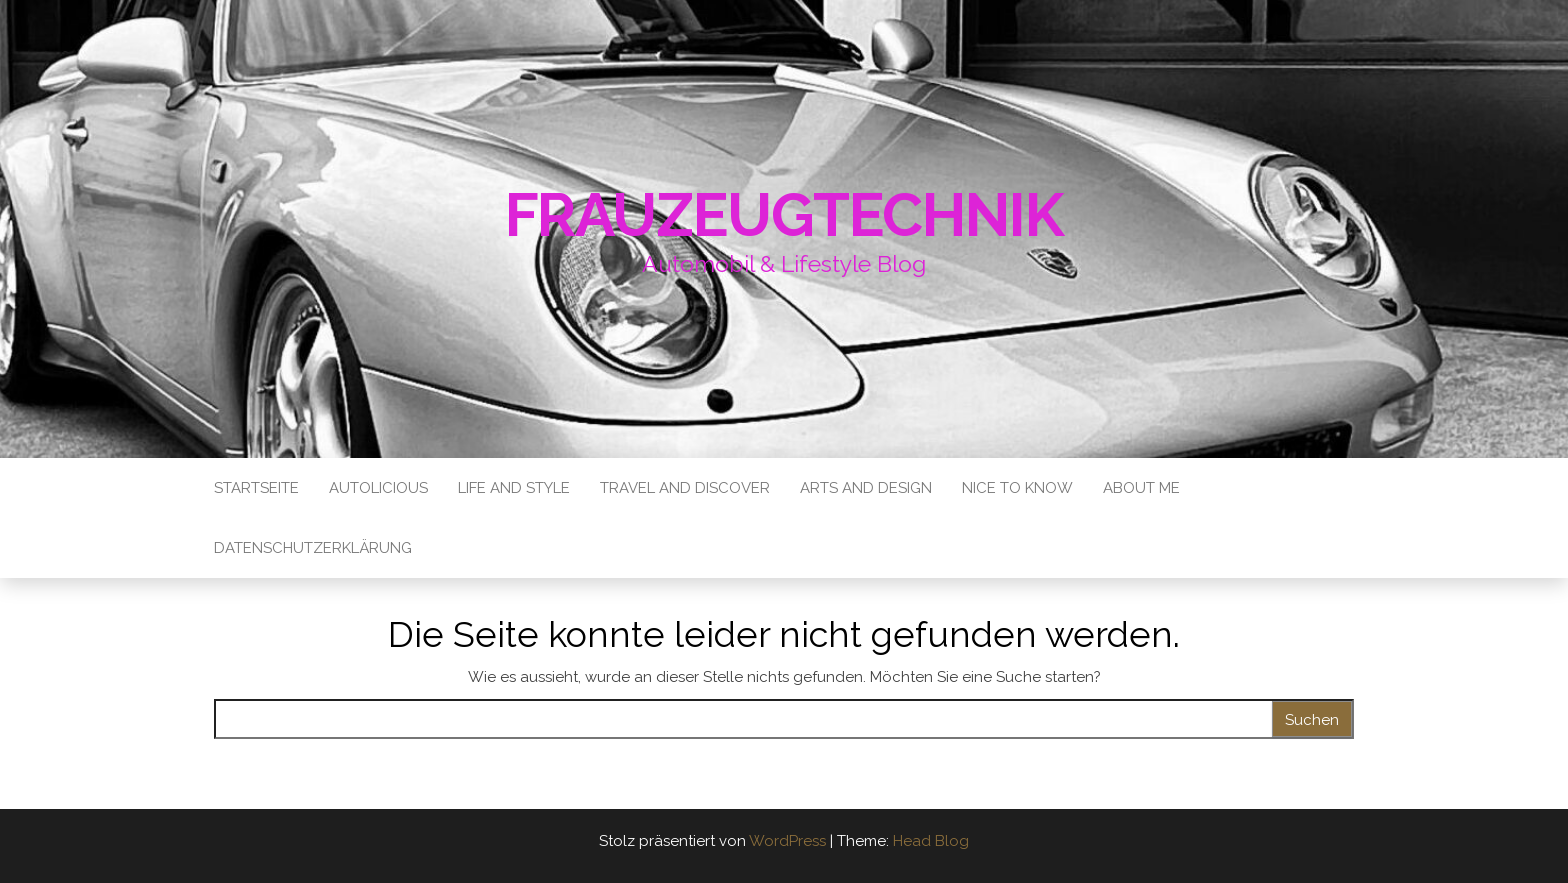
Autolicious (378, 488)
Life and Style (514, 488)
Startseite (256, 488)
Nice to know (1017, 488)
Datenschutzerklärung (313, 548)
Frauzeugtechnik (784, 215)
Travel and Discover (685, 488)
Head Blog (931, 841)
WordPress (787, 841)
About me (1141, 488)
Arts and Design (866, 488)
